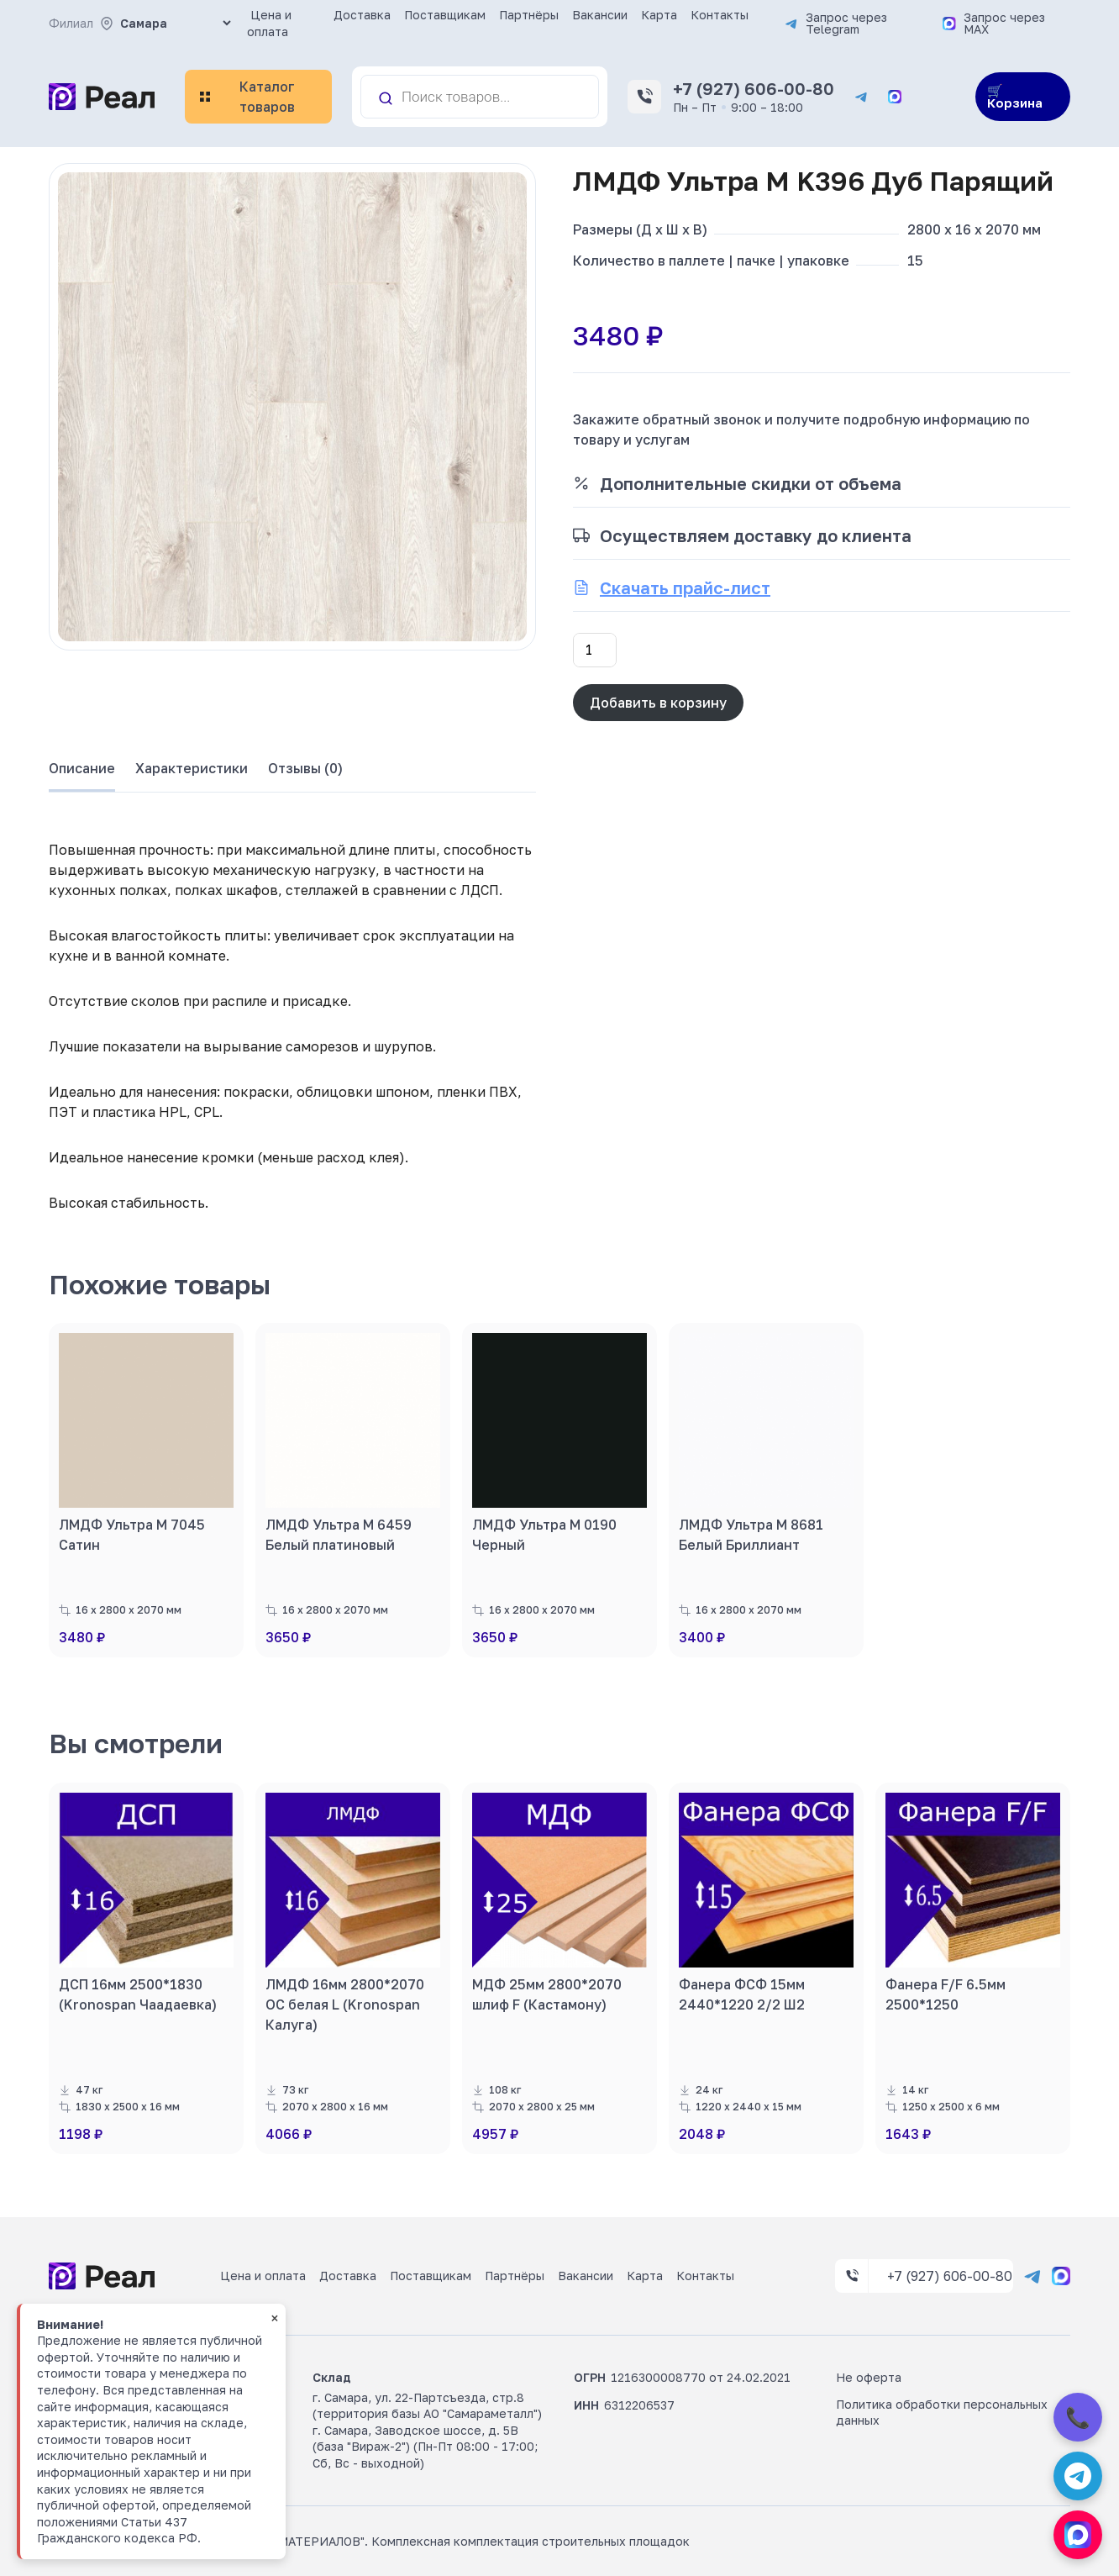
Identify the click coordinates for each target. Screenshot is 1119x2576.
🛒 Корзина (1015, 96)
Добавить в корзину (658, 702)
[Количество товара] (595, 650)
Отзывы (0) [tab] (305, 768)
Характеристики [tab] (191, 768)
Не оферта (868, 2377)
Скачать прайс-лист (685, 587)
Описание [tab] (82, 768)
